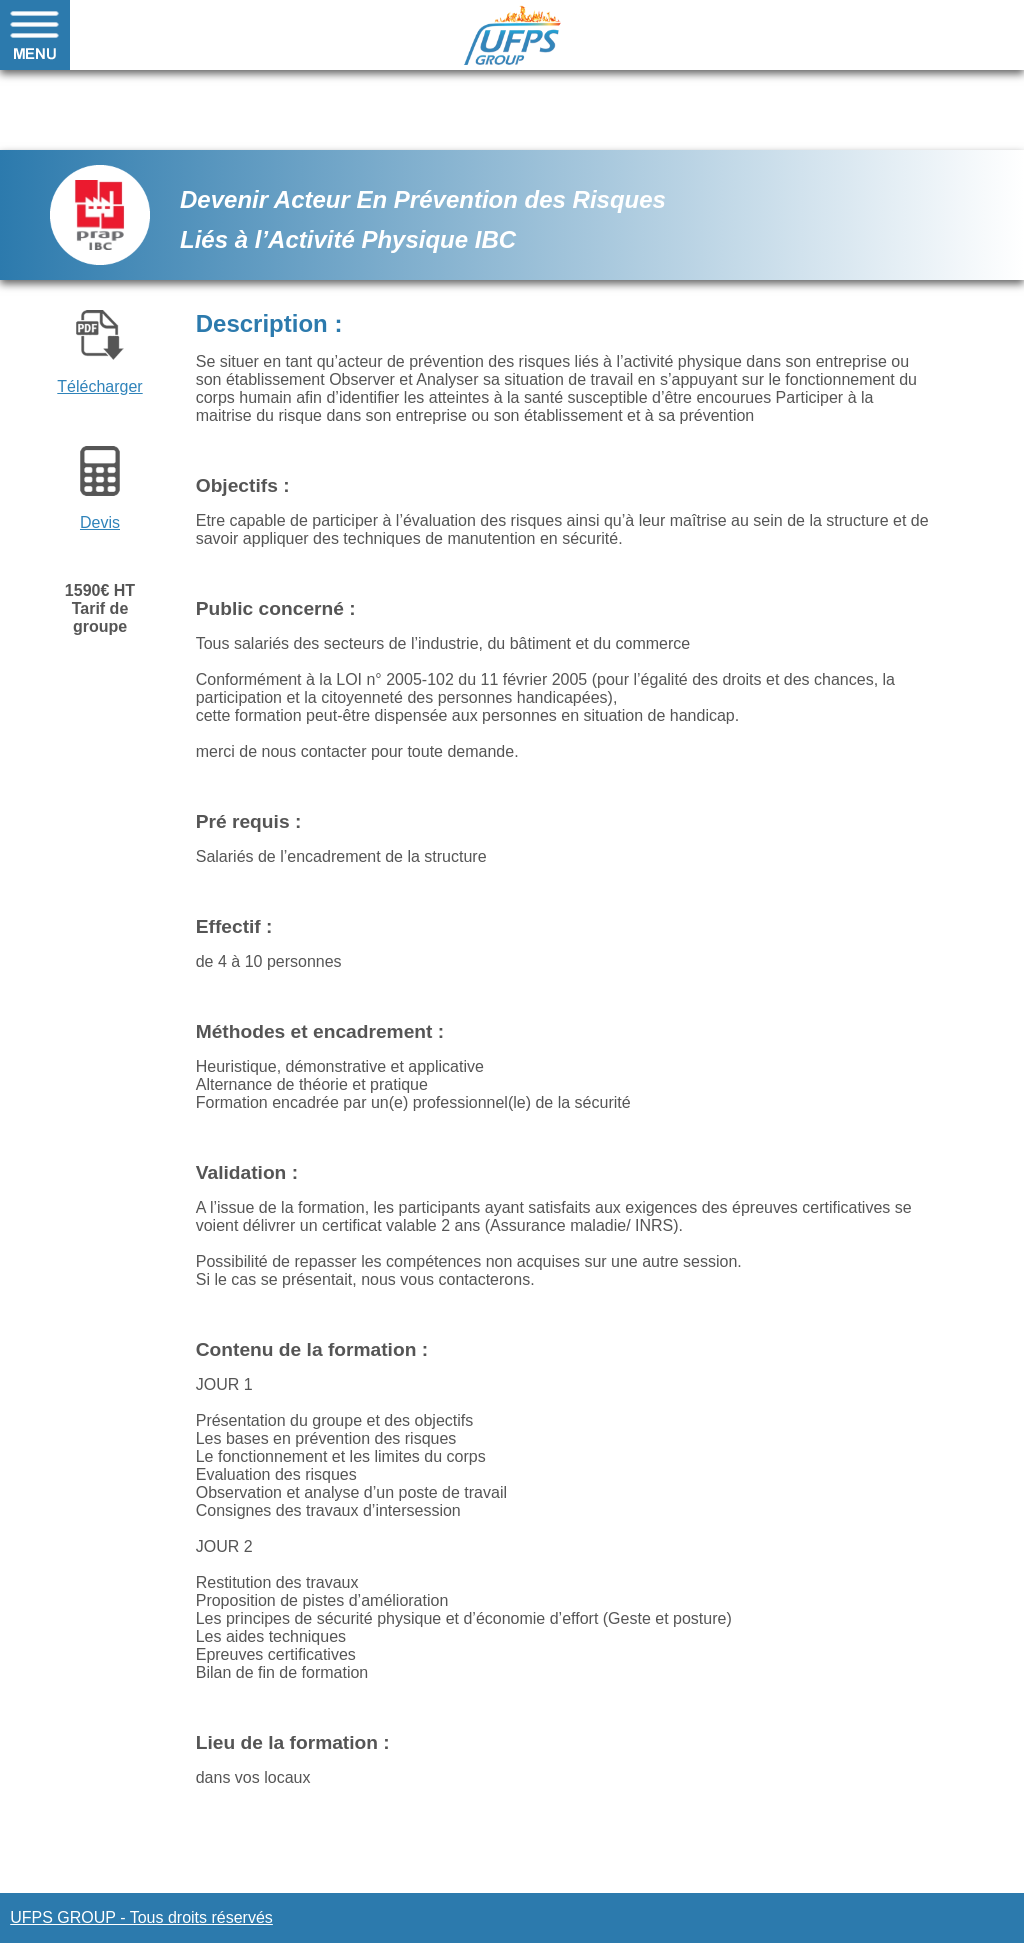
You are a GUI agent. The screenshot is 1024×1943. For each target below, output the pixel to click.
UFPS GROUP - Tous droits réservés (141, 1917)
